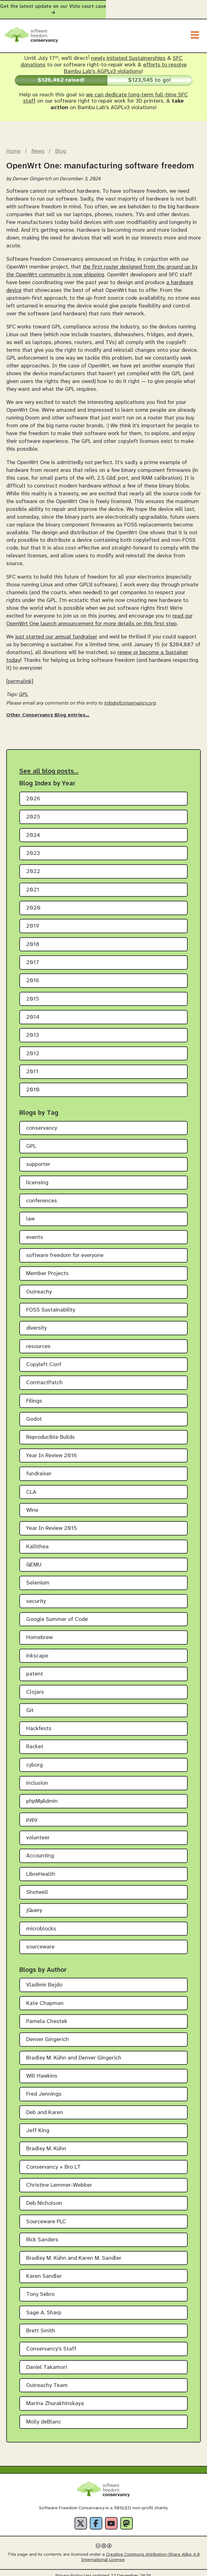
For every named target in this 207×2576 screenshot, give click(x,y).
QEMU (33, 1559)
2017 (32, 957)
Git (30, 1705)
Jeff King (37, 2125)
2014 (33, 1012)
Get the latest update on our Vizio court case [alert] (103, 6)
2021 (32, 884)
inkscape (37, 1650)
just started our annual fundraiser (56, 631)
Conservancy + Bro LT (53, 2161)
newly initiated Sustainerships (128, 53)
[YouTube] (111, 2517)
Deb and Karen (44, 2107)
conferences (41, 1195)
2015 (32, 993)
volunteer (38, 1832)
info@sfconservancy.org (130, 697)
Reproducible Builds (50, 1432)
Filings (34, 1395)
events (34, 1232)
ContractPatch (44, 1377)
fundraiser (38, 1468)
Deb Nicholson (44, 2198)
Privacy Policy (69, 2570)
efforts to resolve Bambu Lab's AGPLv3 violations (125, 62)
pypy (31, 1814)
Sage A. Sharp (43, 2307)
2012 (32, 1048)
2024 (33, 829)
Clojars (35, 1687)
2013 (32, 1030)
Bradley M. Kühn (46, 2143)
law (30, 1213)
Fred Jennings (43, 2089)
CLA (31, 1486)
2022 (33, 866)
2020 (33, 902)
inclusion (37, 1778)
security (36, 1595)
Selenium (37, 1577)
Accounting (40, 1850)
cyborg (34, 1759)
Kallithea (37, 1541)
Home (13, 145)
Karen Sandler (44, 2270)
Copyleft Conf (43, 1359)
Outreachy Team (47, 2380)
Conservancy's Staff (51, 2343)
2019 (32, 921)
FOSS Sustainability (50, 1304)
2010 (33, 1084)
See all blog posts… (49, 765)
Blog (60, 145)
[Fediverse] (126, 2517)
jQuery (34, 1905)
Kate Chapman (45, 1998)
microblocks (41, 1923)
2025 (33, 811)
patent (34, 1668)
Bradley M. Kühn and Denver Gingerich (73, 2052)
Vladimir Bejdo (44, 1979)
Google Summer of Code (57, 1614)
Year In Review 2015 (51, 1523)
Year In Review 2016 (51, 1450)
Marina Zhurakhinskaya (55, 2398)
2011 (32, 1066)
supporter (38, 1159)
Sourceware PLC (46, 2216)
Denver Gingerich (47, 2034)
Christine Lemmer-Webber (59, 2180)
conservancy (41, 1122)
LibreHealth (40, 1868)
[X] (81, 2517)
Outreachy (39, 1286)
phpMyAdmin (42, 1796)
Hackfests (38, 1723)
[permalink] (19, 675)
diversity (36, 1323)
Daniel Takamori (46, 2362)
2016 (32, 975)
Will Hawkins (41, 2071)
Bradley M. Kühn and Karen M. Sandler (73, 2252)
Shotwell (37, 1887)
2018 (32, 939)
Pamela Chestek (46, 2016)
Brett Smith (40, 2325)
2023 (33, 848)
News (38, 145)
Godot (34, 1414)
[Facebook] (96, 2517)
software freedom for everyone (65, 1250)
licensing (37, 1177)
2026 (33, 793)
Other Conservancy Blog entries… (47, 709)
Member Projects (47, 1268)
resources (38, 1341)
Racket (34, 1741)
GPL (23, 688)
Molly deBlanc (43, 2416)
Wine (32, 1504)
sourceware (40, 1941)
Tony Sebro (40, 2289)
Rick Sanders (42, 2234)
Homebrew (39, 1632)
